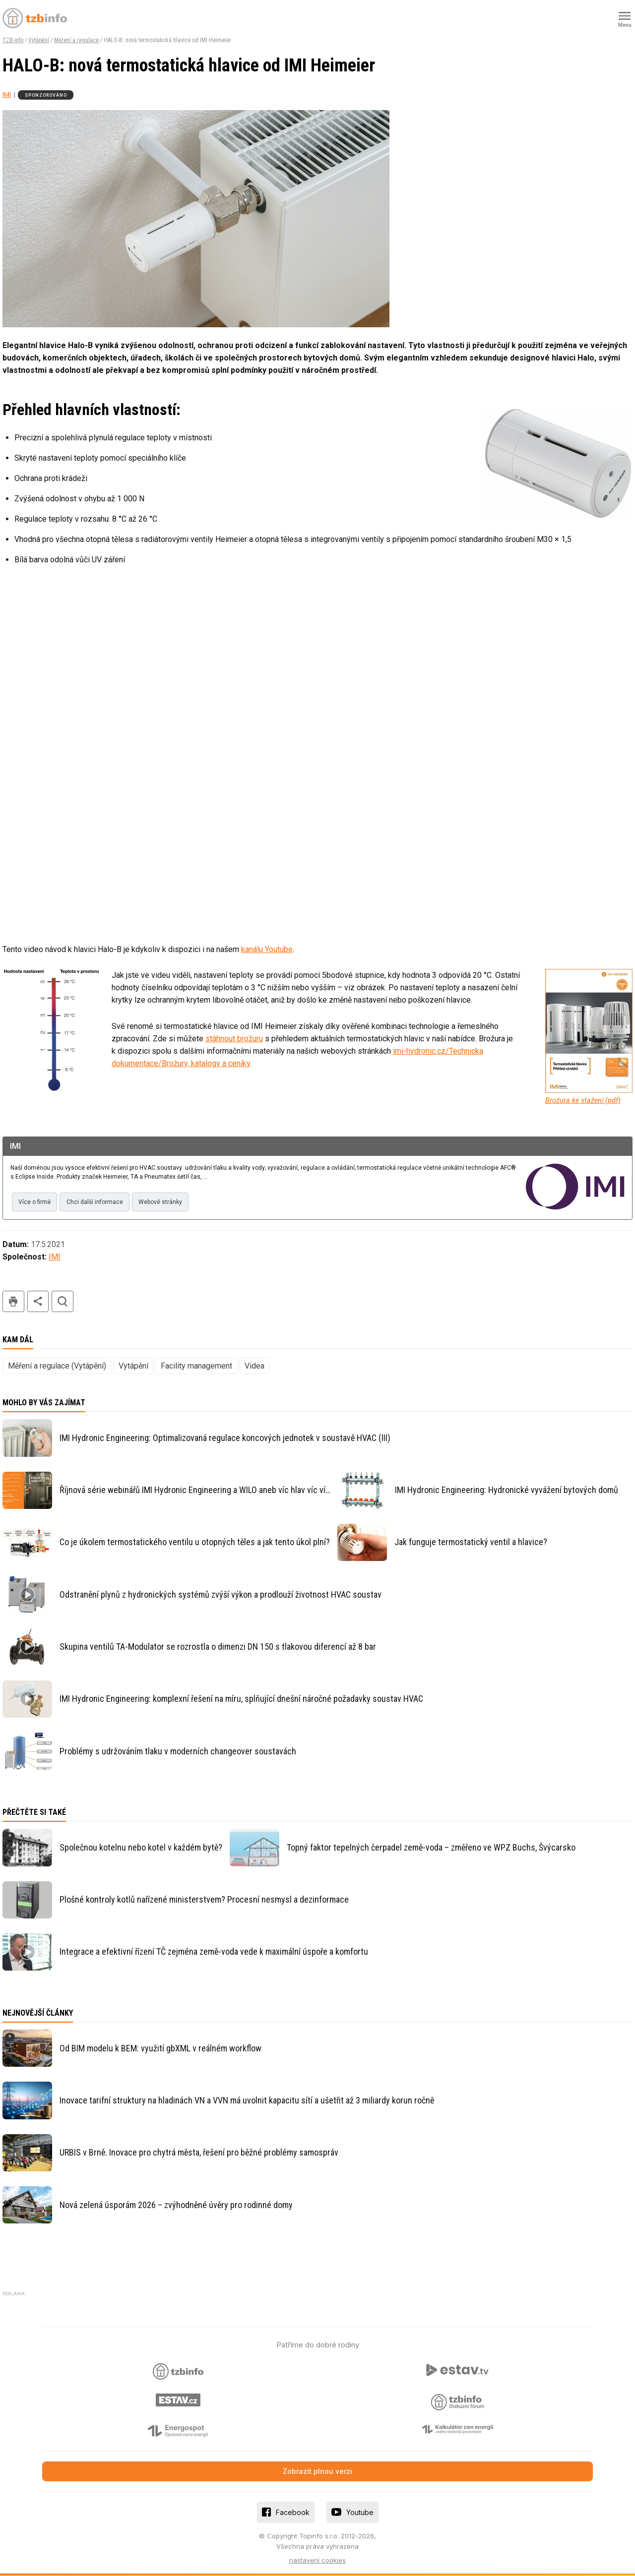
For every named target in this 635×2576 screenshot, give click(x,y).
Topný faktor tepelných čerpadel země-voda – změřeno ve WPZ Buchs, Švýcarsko (431, 1848)
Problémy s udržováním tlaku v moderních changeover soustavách (178, 1751)
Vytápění (38, 40)
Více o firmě (35, 1202)
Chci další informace (97, 1202)
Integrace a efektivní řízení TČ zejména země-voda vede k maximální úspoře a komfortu (214, 1952)
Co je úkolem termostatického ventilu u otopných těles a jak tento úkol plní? (195, 1542)
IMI (6, 94)
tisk (13, 1302)
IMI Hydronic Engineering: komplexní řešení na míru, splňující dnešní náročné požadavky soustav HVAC (241, 1699)
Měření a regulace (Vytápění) (57, 1366)
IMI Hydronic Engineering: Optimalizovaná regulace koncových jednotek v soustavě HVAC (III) (225, 1438)
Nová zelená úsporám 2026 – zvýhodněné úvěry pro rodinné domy (176, 2205)
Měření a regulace (76, 40)
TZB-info (12, 40)
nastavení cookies (317, 2561)
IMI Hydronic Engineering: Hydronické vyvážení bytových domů (506, 1490)
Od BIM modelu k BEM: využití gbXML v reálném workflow (160, 2048)
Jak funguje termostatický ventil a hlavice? (470, 1542)
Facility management (196, 1366)
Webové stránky (166, 1202)
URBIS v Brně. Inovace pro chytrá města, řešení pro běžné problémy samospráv (199, 2153)
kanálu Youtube (267, 949)
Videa (254, 1366)
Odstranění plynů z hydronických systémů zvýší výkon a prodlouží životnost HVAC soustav (220, 1595)
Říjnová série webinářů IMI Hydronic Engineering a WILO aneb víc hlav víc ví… (195, 1490)
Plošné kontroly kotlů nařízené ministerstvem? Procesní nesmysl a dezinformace (204, 1900)
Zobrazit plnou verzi (317, 2471)
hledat (62, 1302)
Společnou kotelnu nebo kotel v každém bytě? (141, 1848)
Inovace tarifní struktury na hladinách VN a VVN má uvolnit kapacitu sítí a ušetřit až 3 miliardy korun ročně (247, 2101)
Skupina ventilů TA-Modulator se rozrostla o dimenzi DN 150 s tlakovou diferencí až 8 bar (218, 1647)
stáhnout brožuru (234, 1038)
